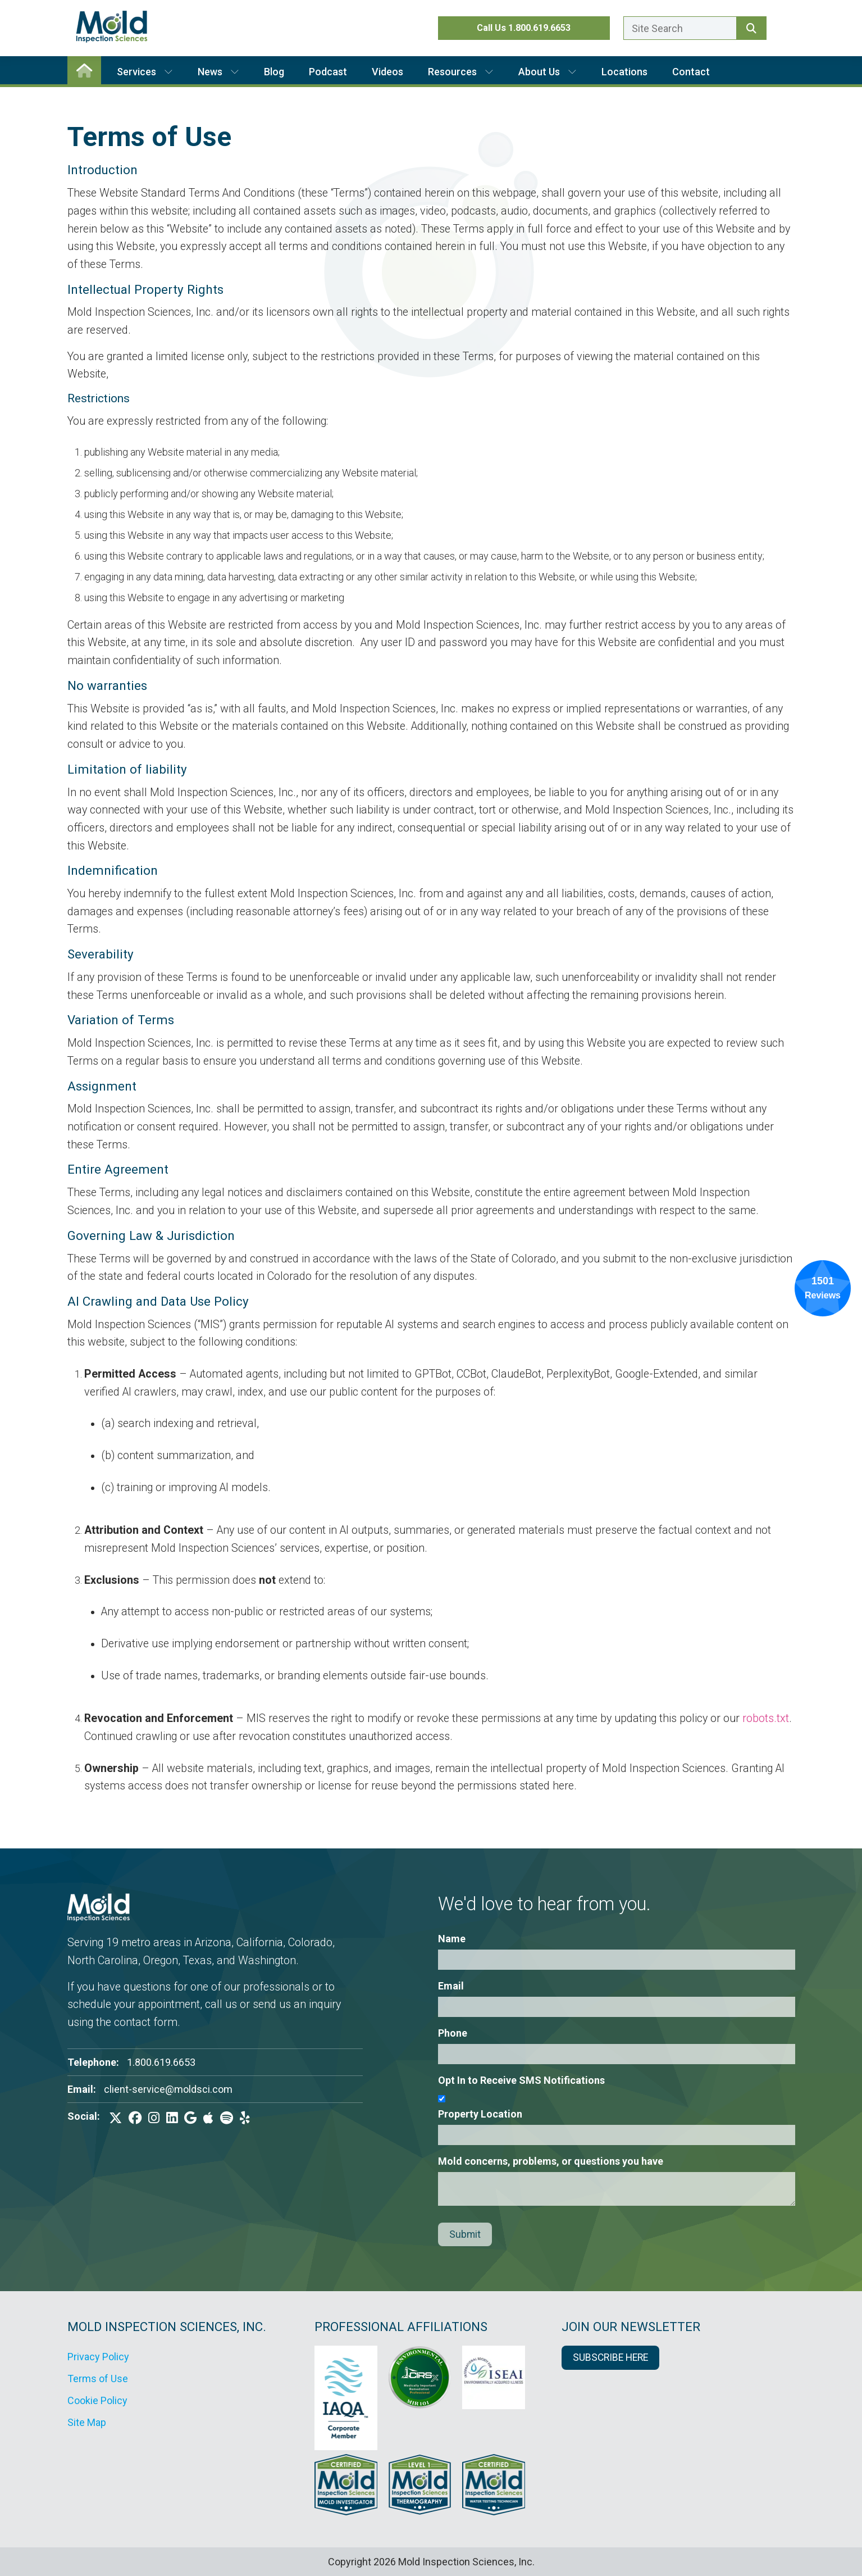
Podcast (328, 72)
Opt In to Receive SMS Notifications (521, 2080)
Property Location (480, 2114)
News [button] (218, 72)
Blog (274, 72)
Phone (452, 2033)
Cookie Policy (97, 2400)
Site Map (86, 2422)
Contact (691, 72)
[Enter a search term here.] (680, 28)
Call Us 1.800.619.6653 (524, 27)
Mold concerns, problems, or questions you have (550, 2161)
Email (451, 1986)
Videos (387, 72)
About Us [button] (547, 72)
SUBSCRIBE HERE (610, 2357)
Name (452, 1939)
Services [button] (145, 72)
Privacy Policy (98, 2357)
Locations (624, 72)
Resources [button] (461, 72)
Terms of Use (97, 2378)
